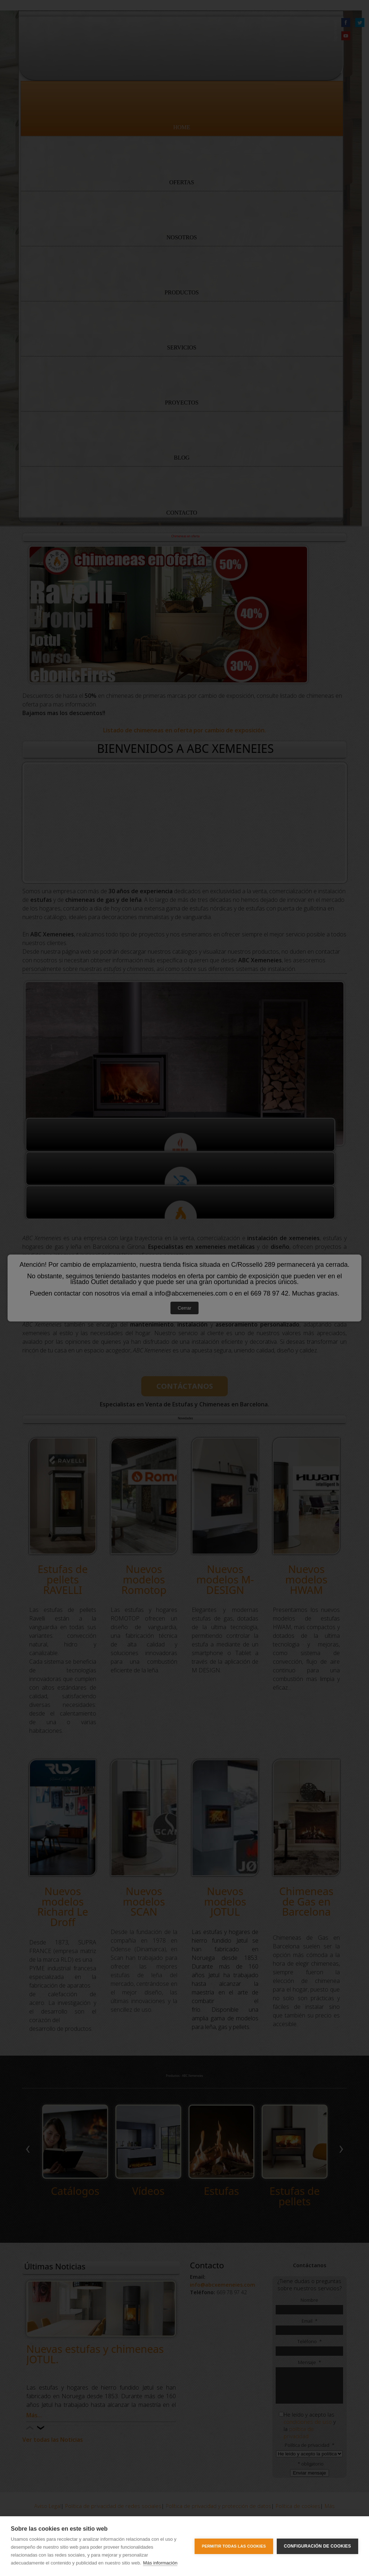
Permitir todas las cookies (234, 2546)
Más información (160, 2563)
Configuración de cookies (317, 2546)
